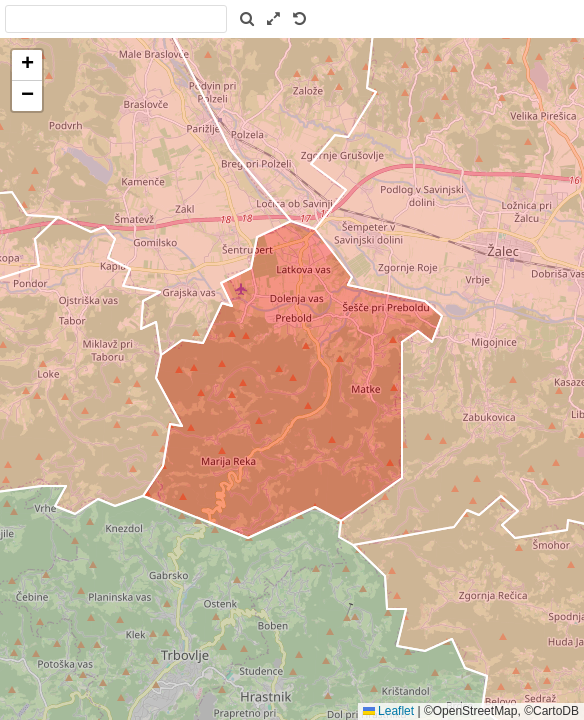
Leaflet (388, 711)
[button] (27, 65)
